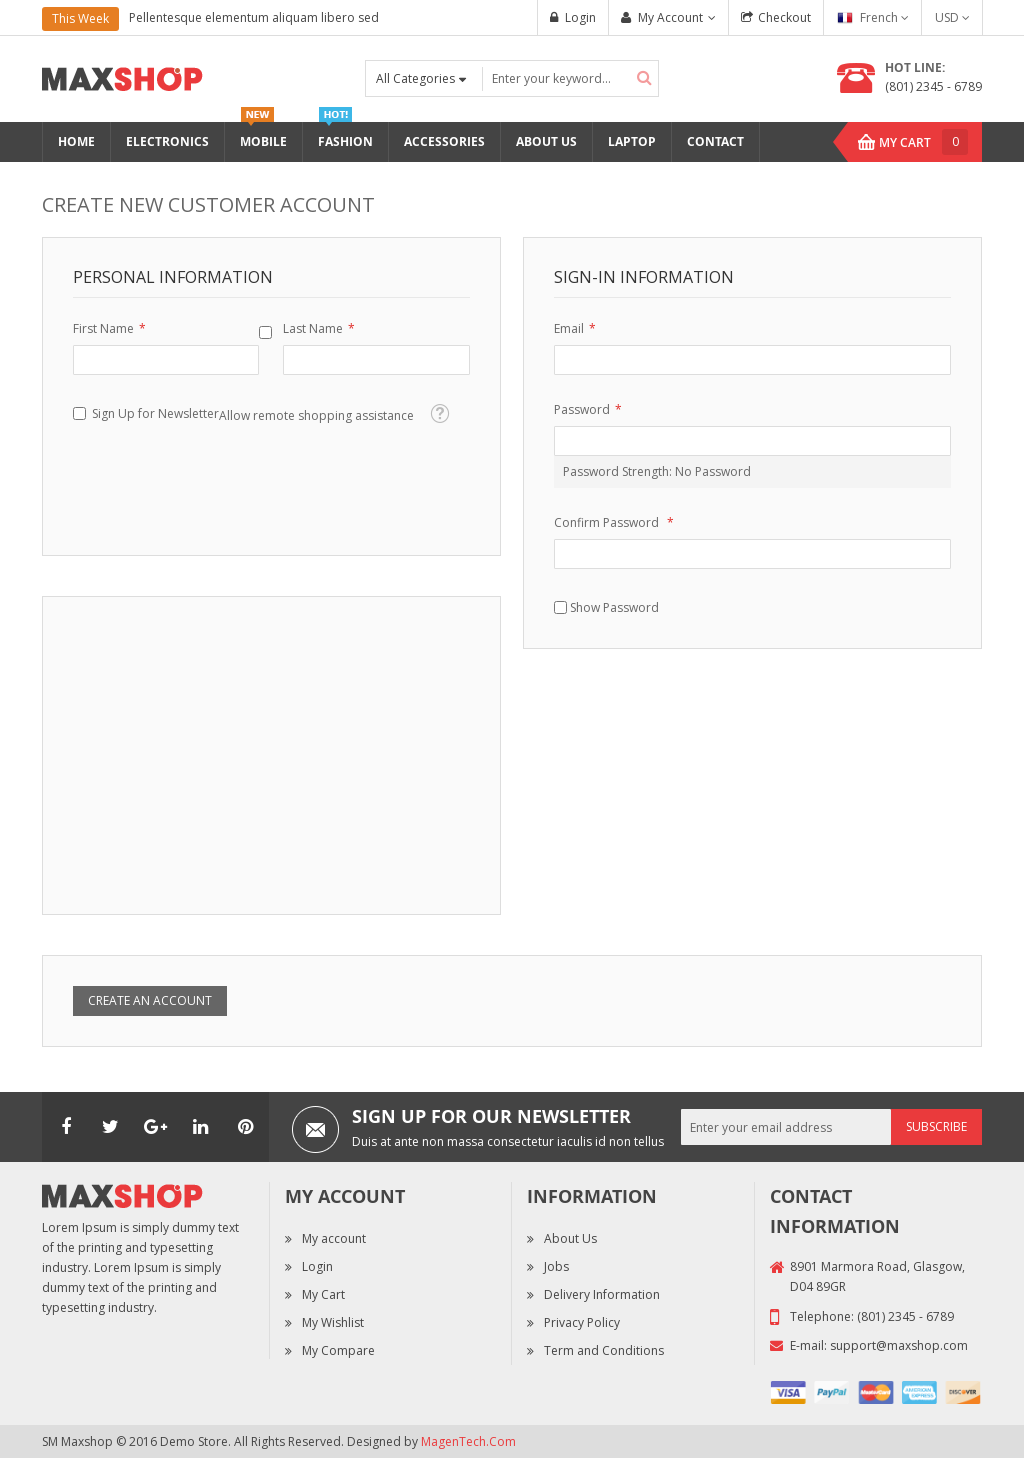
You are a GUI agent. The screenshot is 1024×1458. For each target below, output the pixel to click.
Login (580, 17)
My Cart (323, 1294)
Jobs (556, 1266)
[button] (439, 413)
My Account (670, 17)
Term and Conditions (604, 1350)
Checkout (784, 17)
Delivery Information (602, 1294)
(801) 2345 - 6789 (933, 86)
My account (334, 1238)
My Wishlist (333, 1322)
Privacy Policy (582, 1322)
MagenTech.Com (468, 1441)
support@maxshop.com (899, 1345)
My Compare (338, 1350)
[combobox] (570, 78)
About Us (570, 1238)
